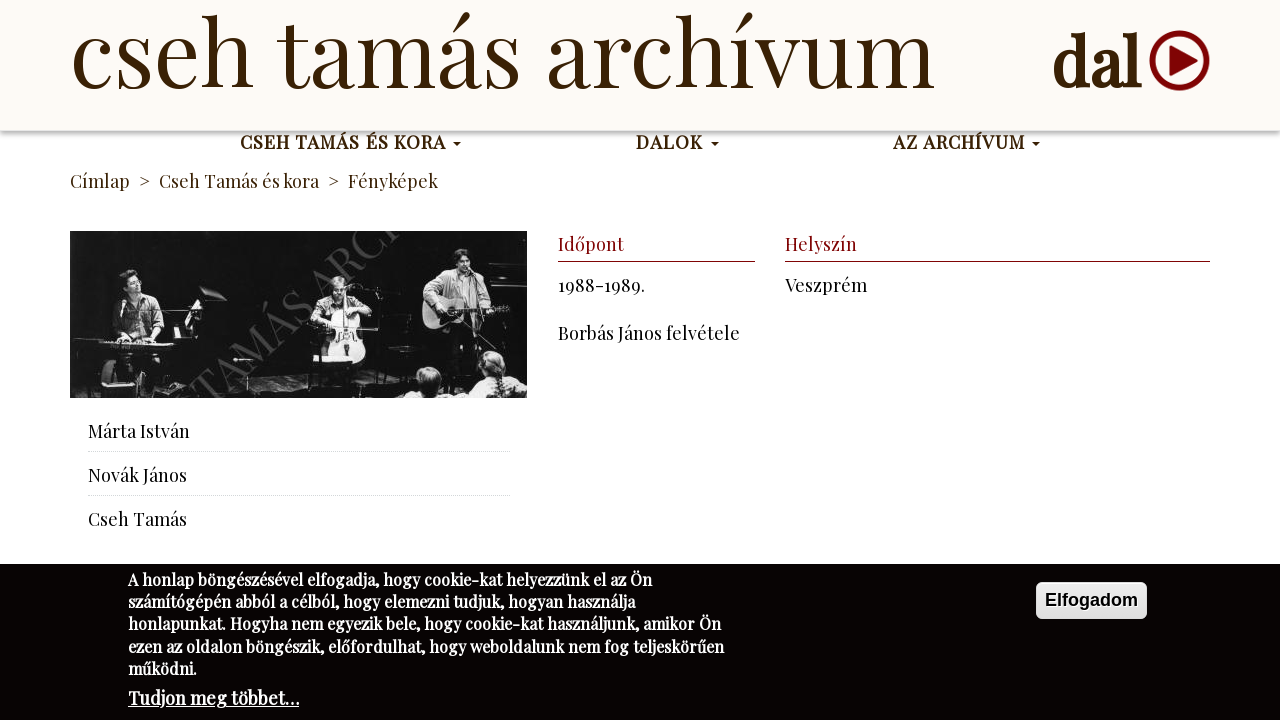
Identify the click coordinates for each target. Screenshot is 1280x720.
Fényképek (393, 181)
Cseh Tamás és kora (351, 142)
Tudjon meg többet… (213, 705)
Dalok (677, 142)
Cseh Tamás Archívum (502, 50)
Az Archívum (966, 142)
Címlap (100, 181)
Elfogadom (1091, 606)
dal (1095, 60)
